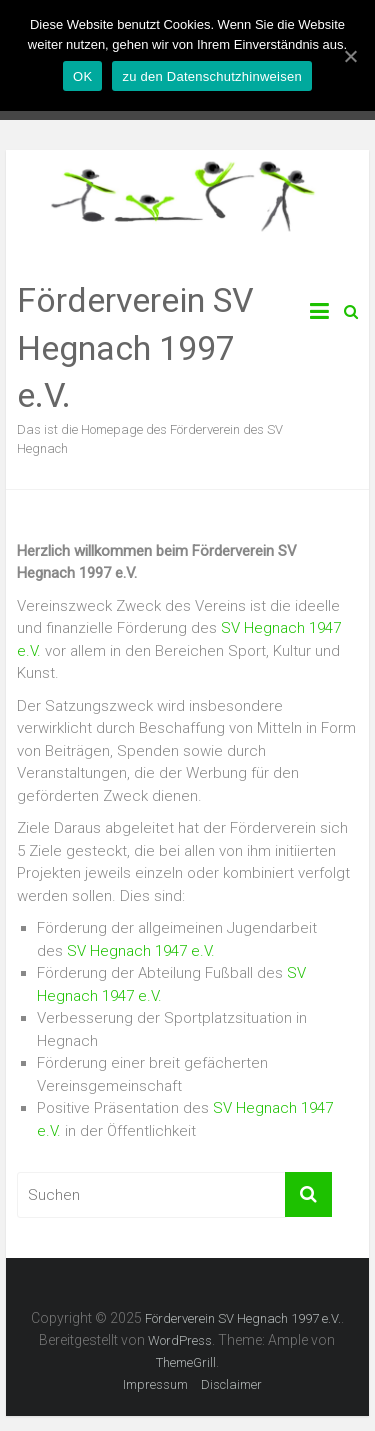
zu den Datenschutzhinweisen (211, 76)
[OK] (350, 56)
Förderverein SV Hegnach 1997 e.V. (135, 347)
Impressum (155, 1384)
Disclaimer (231, 1384)
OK (82, 76)
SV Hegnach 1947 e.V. (141, 951)
